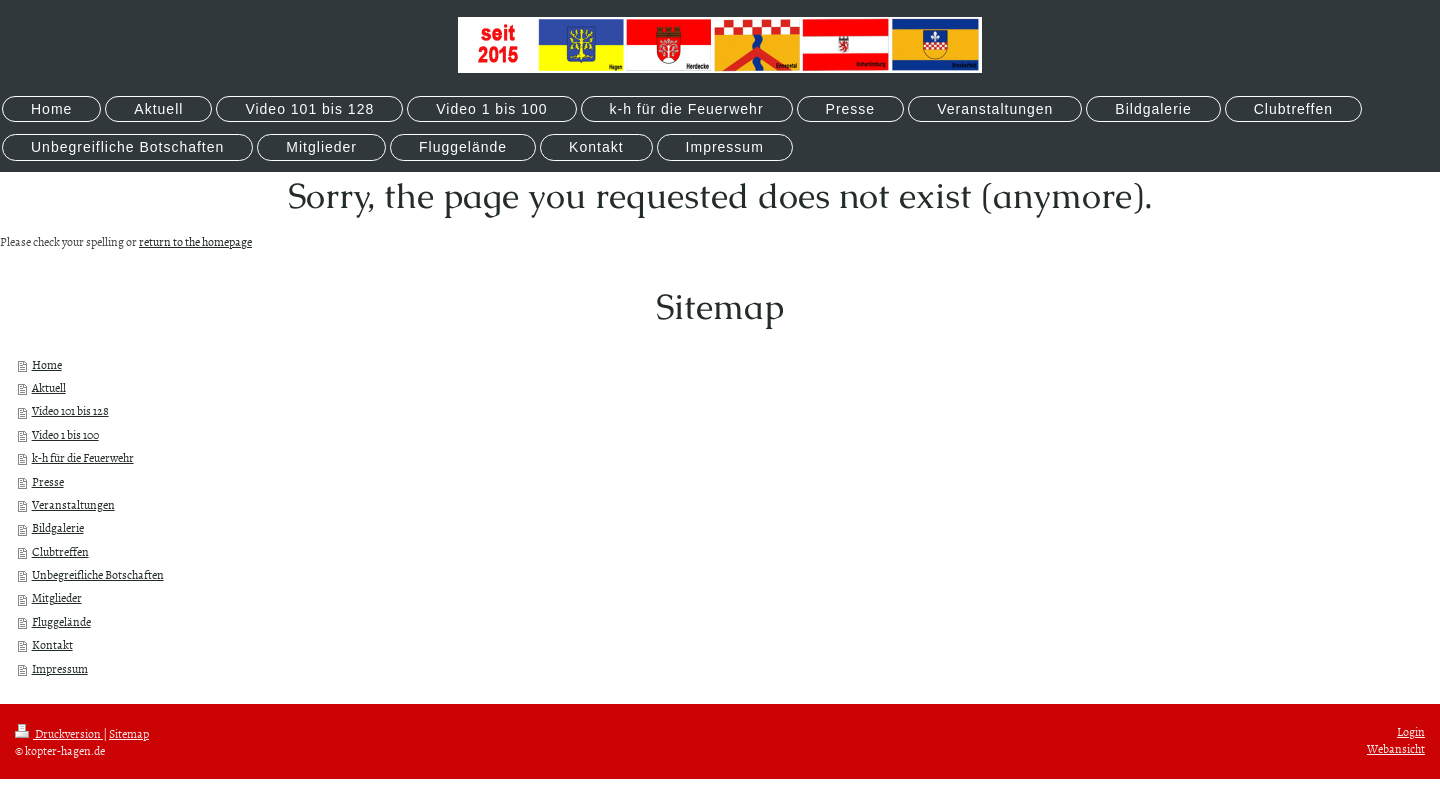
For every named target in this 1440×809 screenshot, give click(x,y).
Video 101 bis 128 (70, 411)
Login (1411, 732)
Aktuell (49, 388)
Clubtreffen (60, 552)
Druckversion (59, 734)
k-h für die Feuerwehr (83, 458)
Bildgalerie (58, 528)
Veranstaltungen (73, 505)
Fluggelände (61, 622)
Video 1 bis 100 (65, 435)
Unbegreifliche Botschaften (98, 575)
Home (47, 365)
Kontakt (52, 645)
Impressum (60, 669)
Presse (48, 482)
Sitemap (129, 734)
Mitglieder (57, 598)
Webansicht (1396, 749)
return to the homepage (195, 242)
